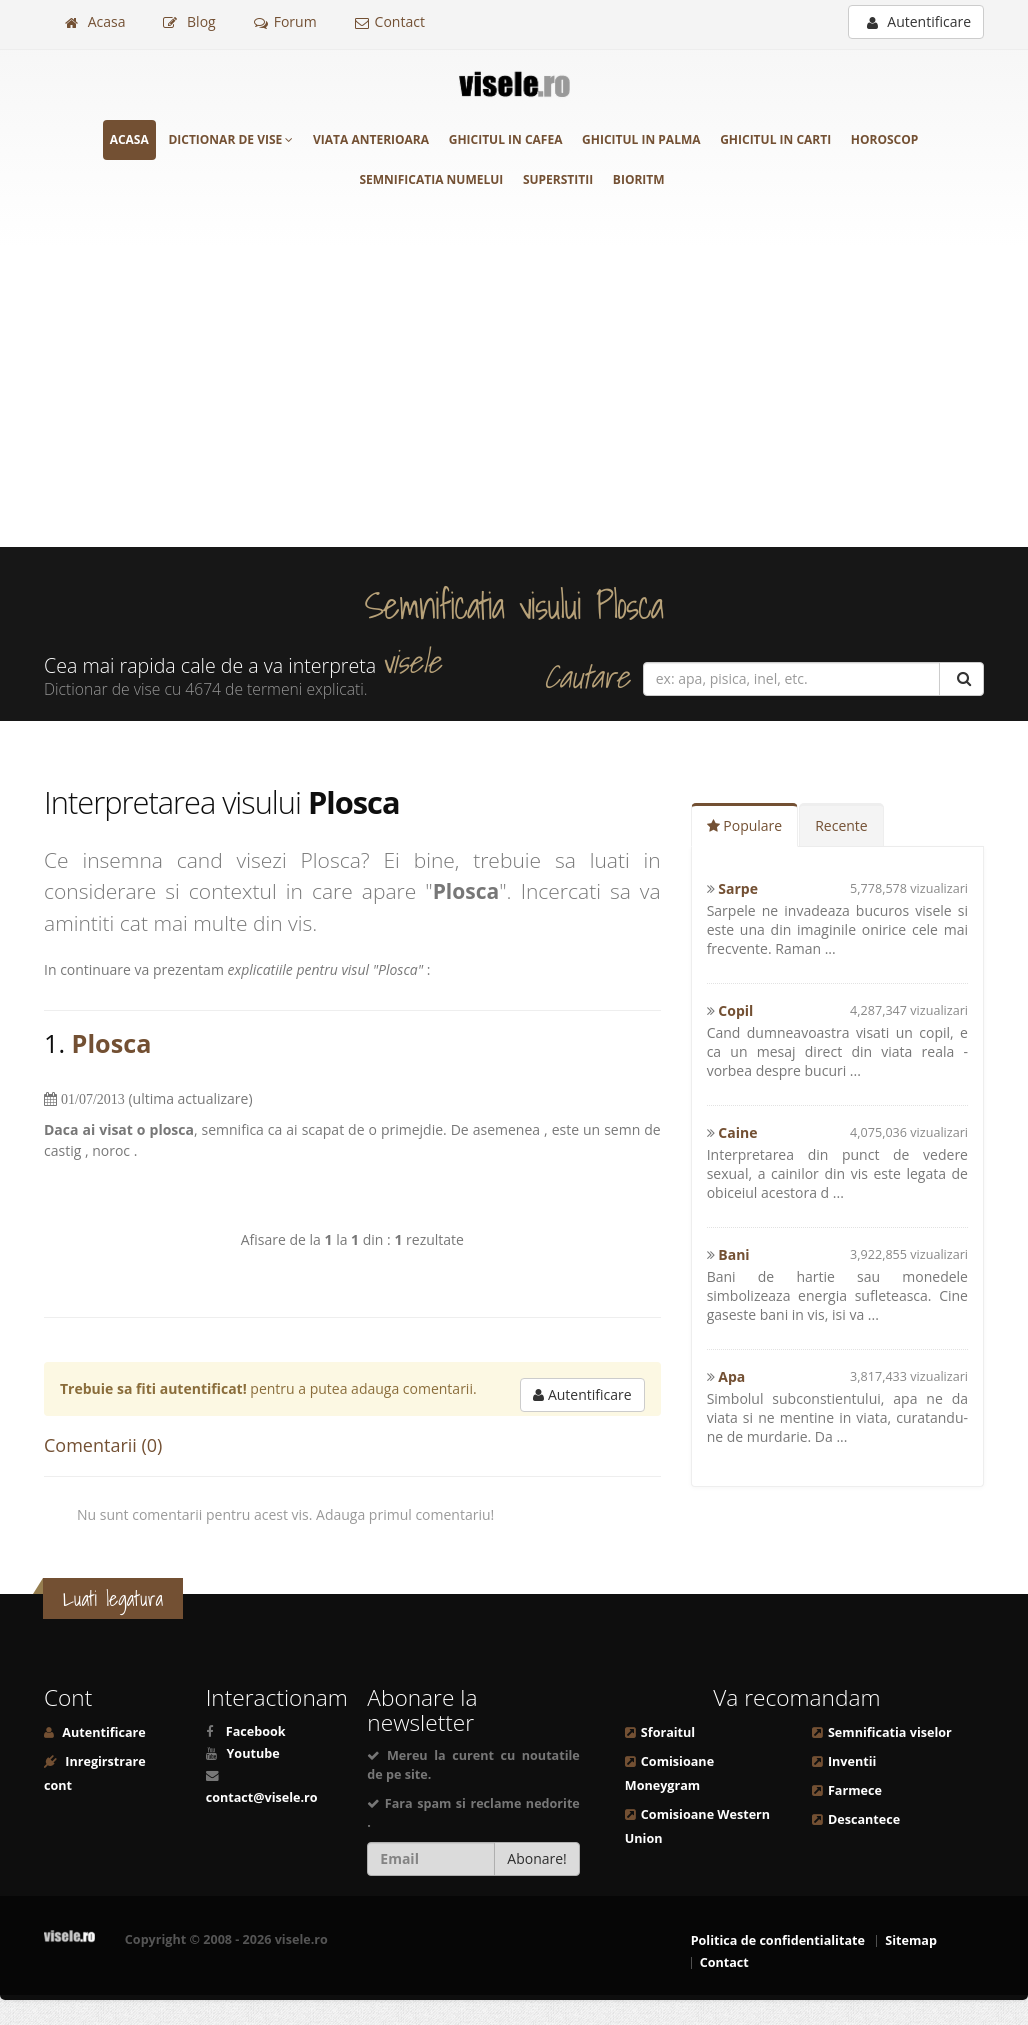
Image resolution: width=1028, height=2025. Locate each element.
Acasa (95, 21)
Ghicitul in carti (775, 139)
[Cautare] (961, 679)
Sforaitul (668, 1732)
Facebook (256, 1731)
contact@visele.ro (262, 1797)
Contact (390, 21)
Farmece (855, 1790)
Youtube (252, 1753)
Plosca (112, 1043)
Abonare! (537, 1858)
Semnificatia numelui (431, 179)
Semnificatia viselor (890, 1732)
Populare (745, 825)
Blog (189, 21)
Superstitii (558, 179)
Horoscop (885, 139)
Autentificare (919, 21)
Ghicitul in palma (641, 139)
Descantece (864, 1819)
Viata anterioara (371, 139)
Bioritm (639, 179)
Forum (285, 21)
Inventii (852, 1761)
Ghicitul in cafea (506, 139)
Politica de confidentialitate (778, 1940)
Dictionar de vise (230, 139)
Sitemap (911, 1940)
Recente (841, 825)
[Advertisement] (514, 397)
